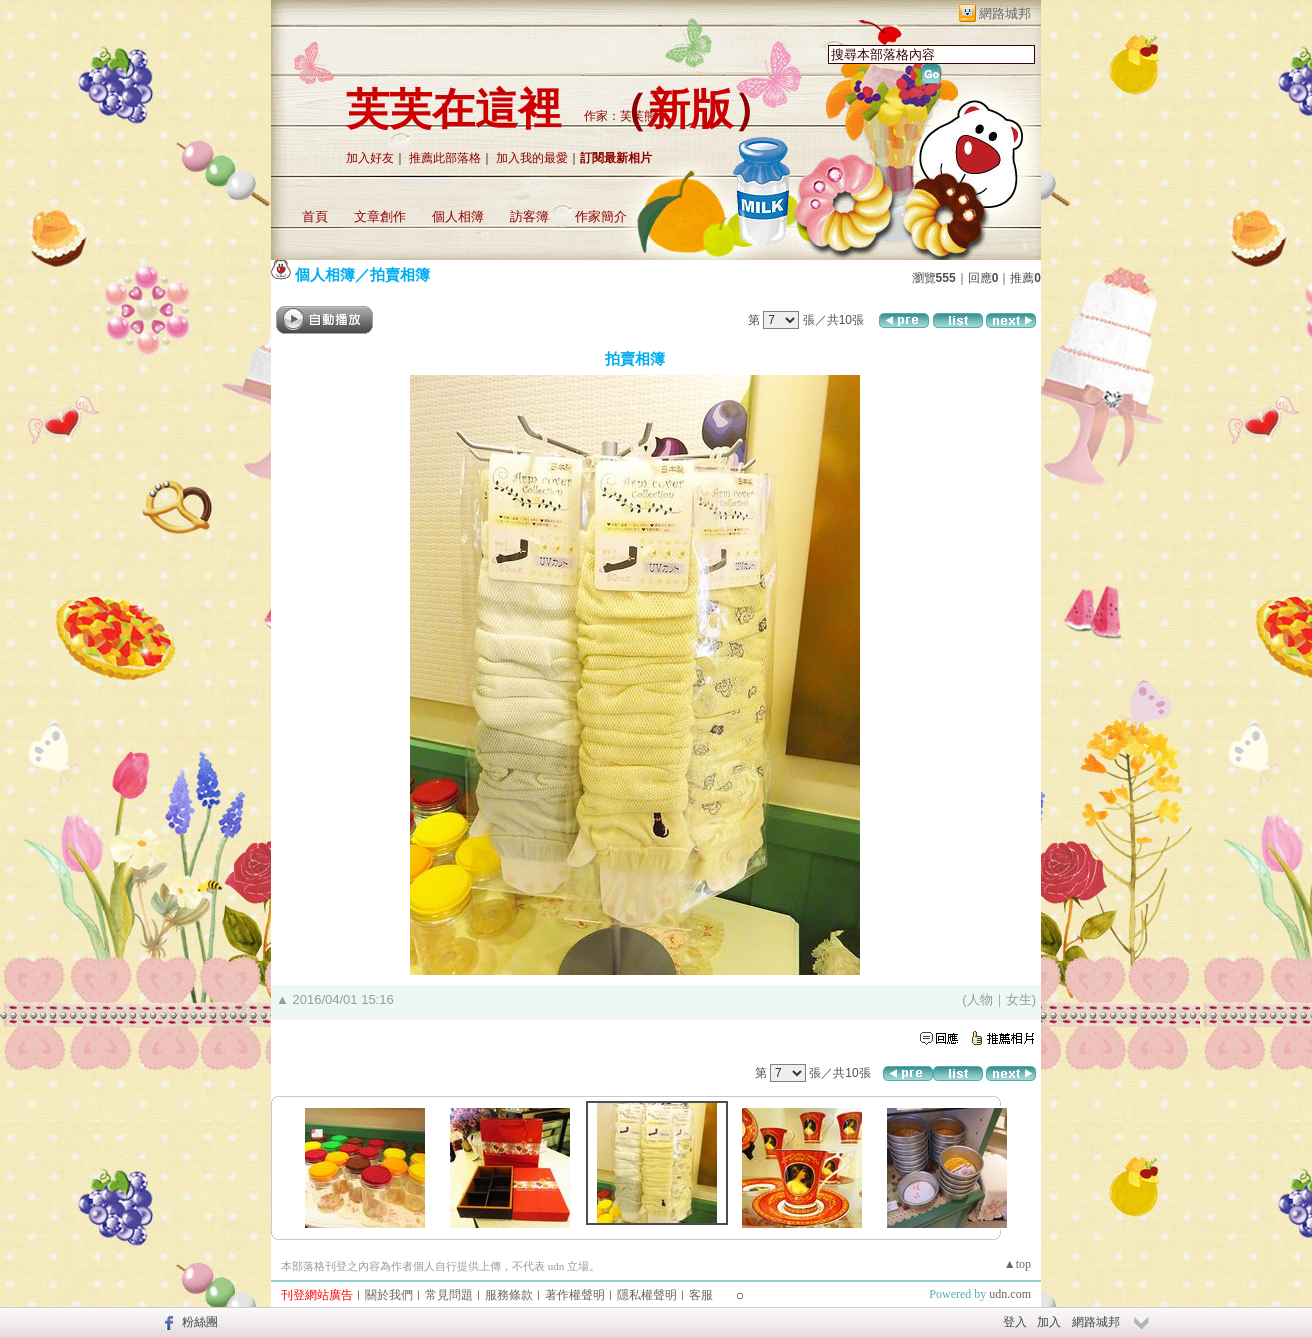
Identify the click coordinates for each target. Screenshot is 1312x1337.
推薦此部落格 (445, 158)
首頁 (315, 216)
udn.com (1010, 1294)
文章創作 (380, 216)
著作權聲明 (575, 1295)
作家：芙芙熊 (620, 116)
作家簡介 (601, 216)
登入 (1015, 1322)
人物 (980, 999)
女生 (1019, 999)
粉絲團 (200, 1322)
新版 (690, 109)
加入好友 (370, 158)
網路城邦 (1005, 13)
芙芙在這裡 (453, 109)
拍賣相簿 (400, 274)
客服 (701, 1295)
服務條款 (509, 1295)
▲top (1017, 1264)
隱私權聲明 (647, 1295)
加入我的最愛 (532, 158)
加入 (1049, 1322)
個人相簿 (458, 216)
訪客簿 (529, 216)
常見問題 (449, 1295)
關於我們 (389, 1295)
